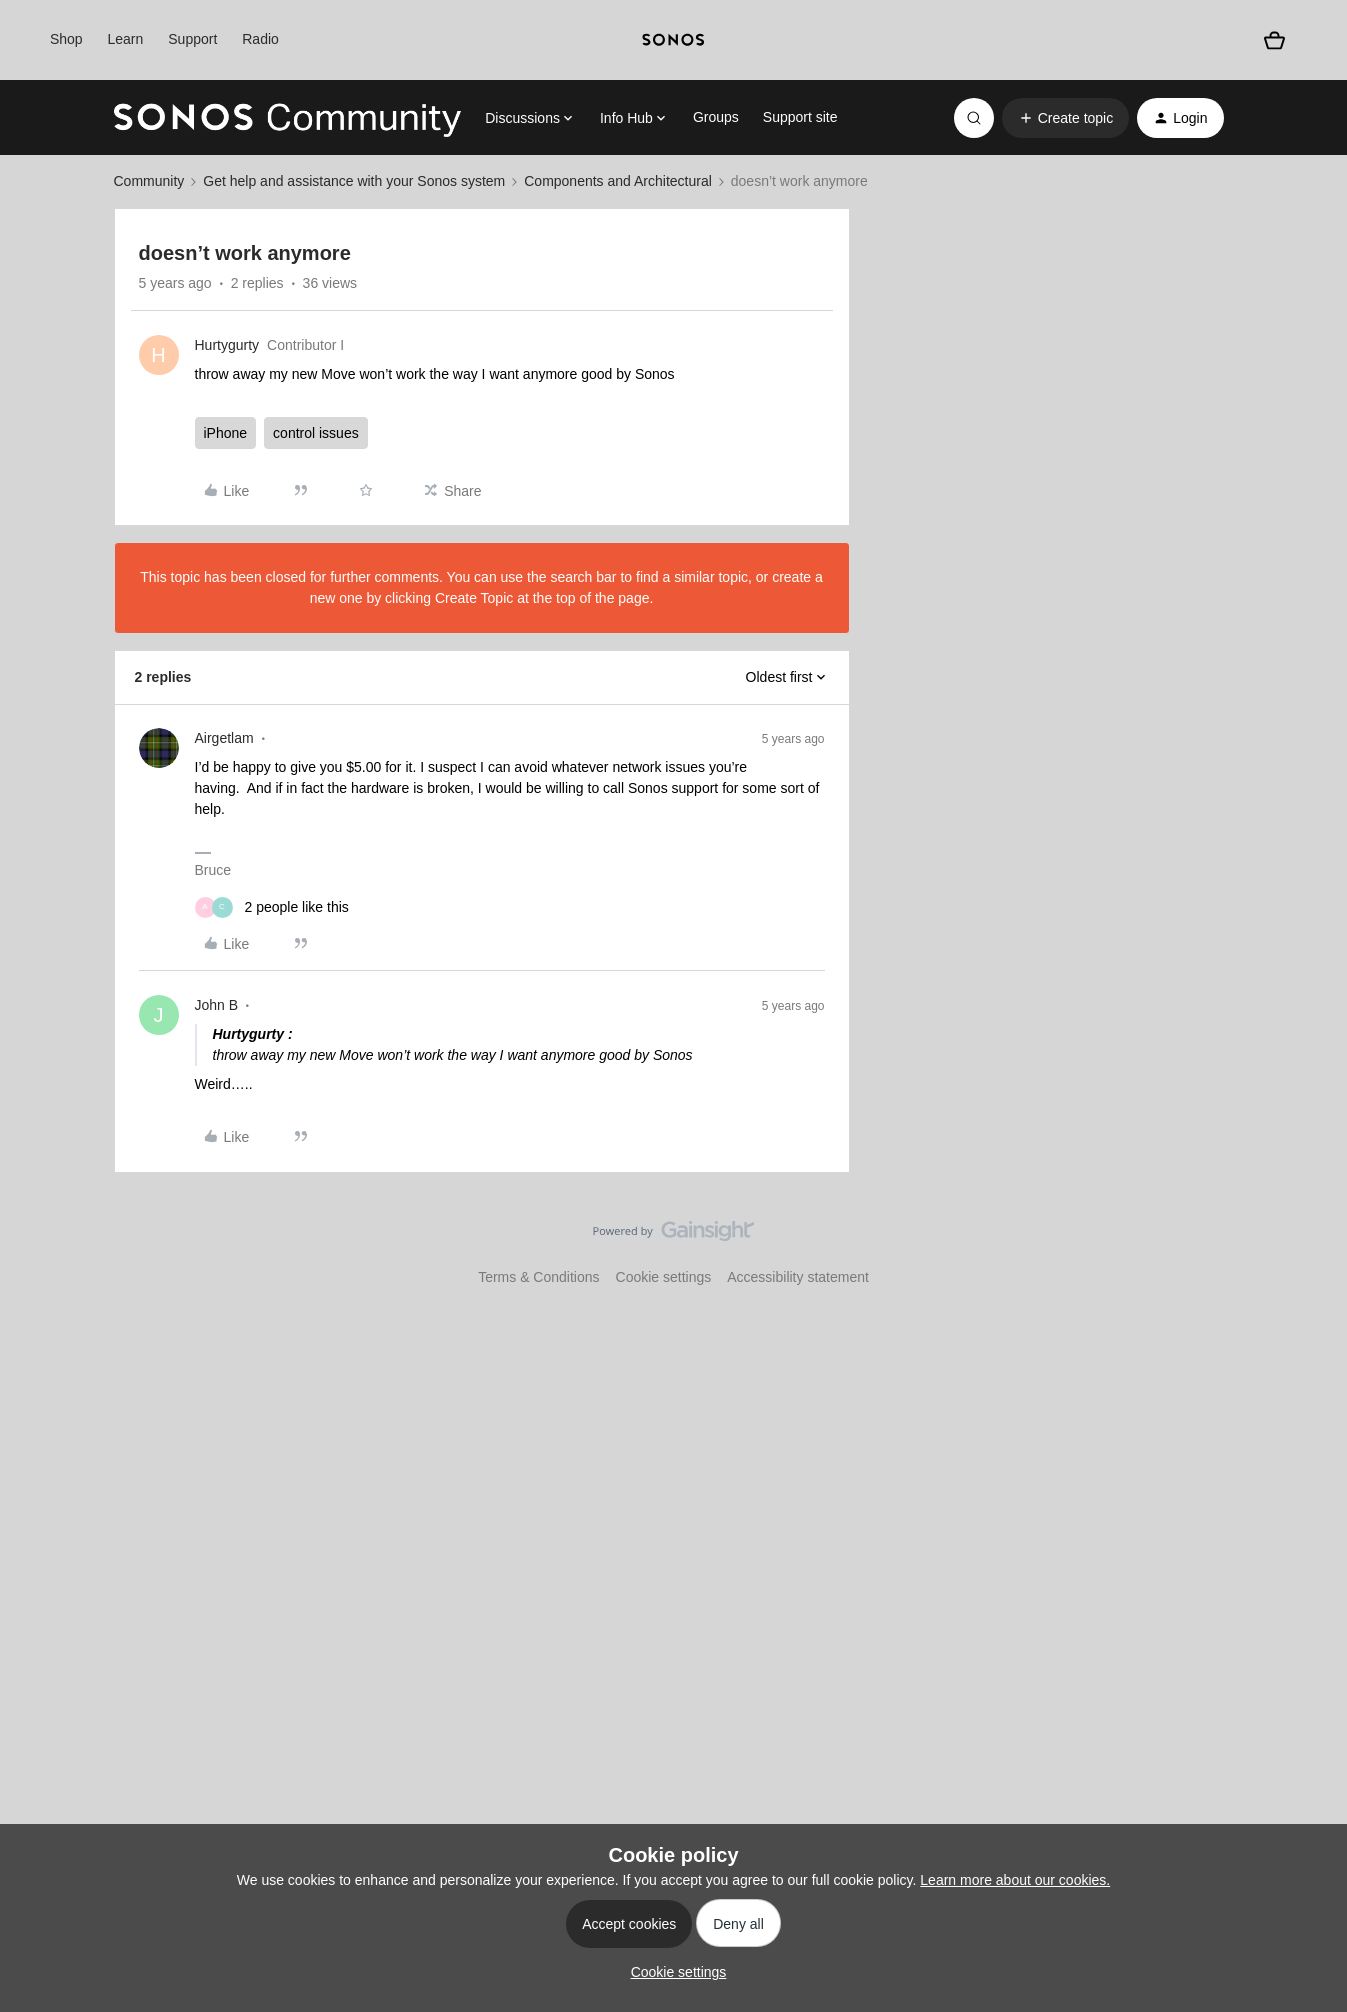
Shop (66, 39)
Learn (126, 39)
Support (192, 39)
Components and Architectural (618, 181)
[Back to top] (1307, 1248)
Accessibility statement (798, 1277)
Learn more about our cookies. (1015, 1880)
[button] (1065, 118)
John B (217, 1005)
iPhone (226, 433)
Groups (716, 117)
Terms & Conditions (538, 1277)
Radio (260, 39)
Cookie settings (664, 1277)
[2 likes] (272, 907)
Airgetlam (224, 738)
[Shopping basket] (1274, 40)
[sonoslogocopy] (673, 40)
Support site (800, 117)
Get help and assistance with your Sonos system (354, 181)
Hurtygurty (227, 345)
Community (149, 181)
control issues (316, 433)
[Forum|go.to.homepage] (288, 118)
